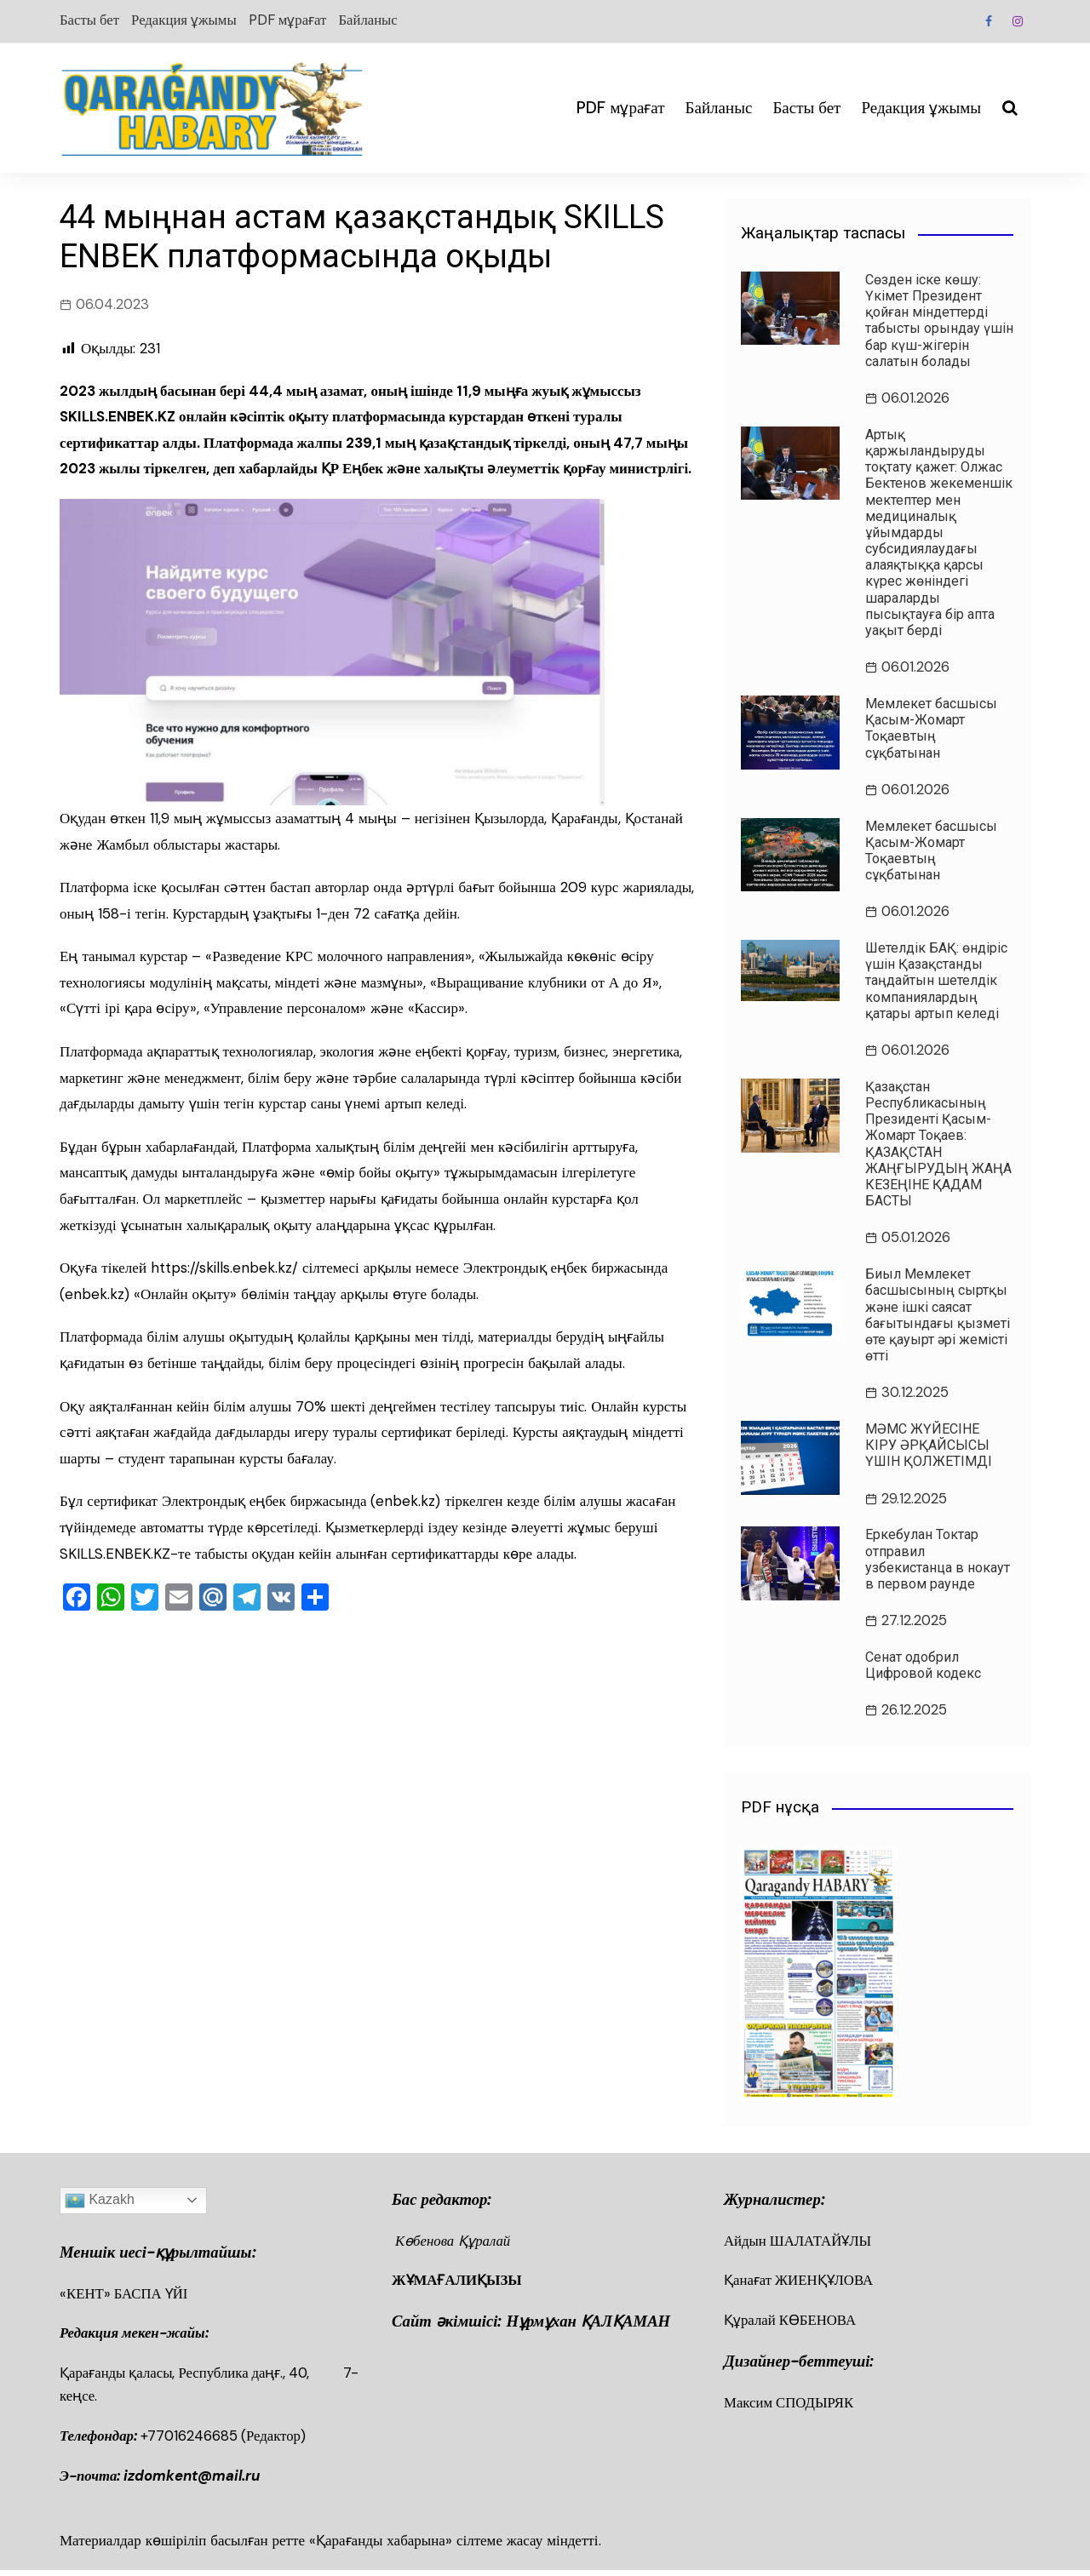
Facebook (988, 21)
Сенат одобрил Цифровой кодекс (923, 1668)
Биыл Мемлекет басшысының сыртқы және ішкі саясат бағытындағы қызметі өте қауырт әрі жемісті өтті (937, 1317)
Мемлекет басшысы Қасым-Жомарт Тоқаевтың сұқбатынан (931, 729)
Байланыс (378, 19)
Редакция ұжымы (187, 19)
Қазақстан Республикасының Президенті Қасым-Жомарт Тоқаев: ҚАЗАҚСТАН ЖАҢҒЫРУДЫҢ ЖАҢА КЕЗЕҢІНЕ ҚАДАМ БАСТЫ (938, 1145)
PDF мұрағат (294, 19)
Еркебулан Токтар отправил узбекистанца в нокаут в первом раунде (937, 1562)
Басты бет (90, 19)
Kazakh (100, 2204)
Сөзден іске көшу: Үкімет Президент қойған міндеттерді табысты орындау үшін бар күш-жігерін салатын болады (939, 320)
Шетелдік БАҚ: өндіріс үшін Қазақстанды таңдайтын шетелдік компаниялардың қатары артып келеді (936, 982)
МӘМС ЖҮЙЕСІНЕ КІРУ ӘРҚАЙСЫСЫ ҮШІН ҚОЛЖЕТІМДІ (928, 1447)
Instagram (1017, 21)
